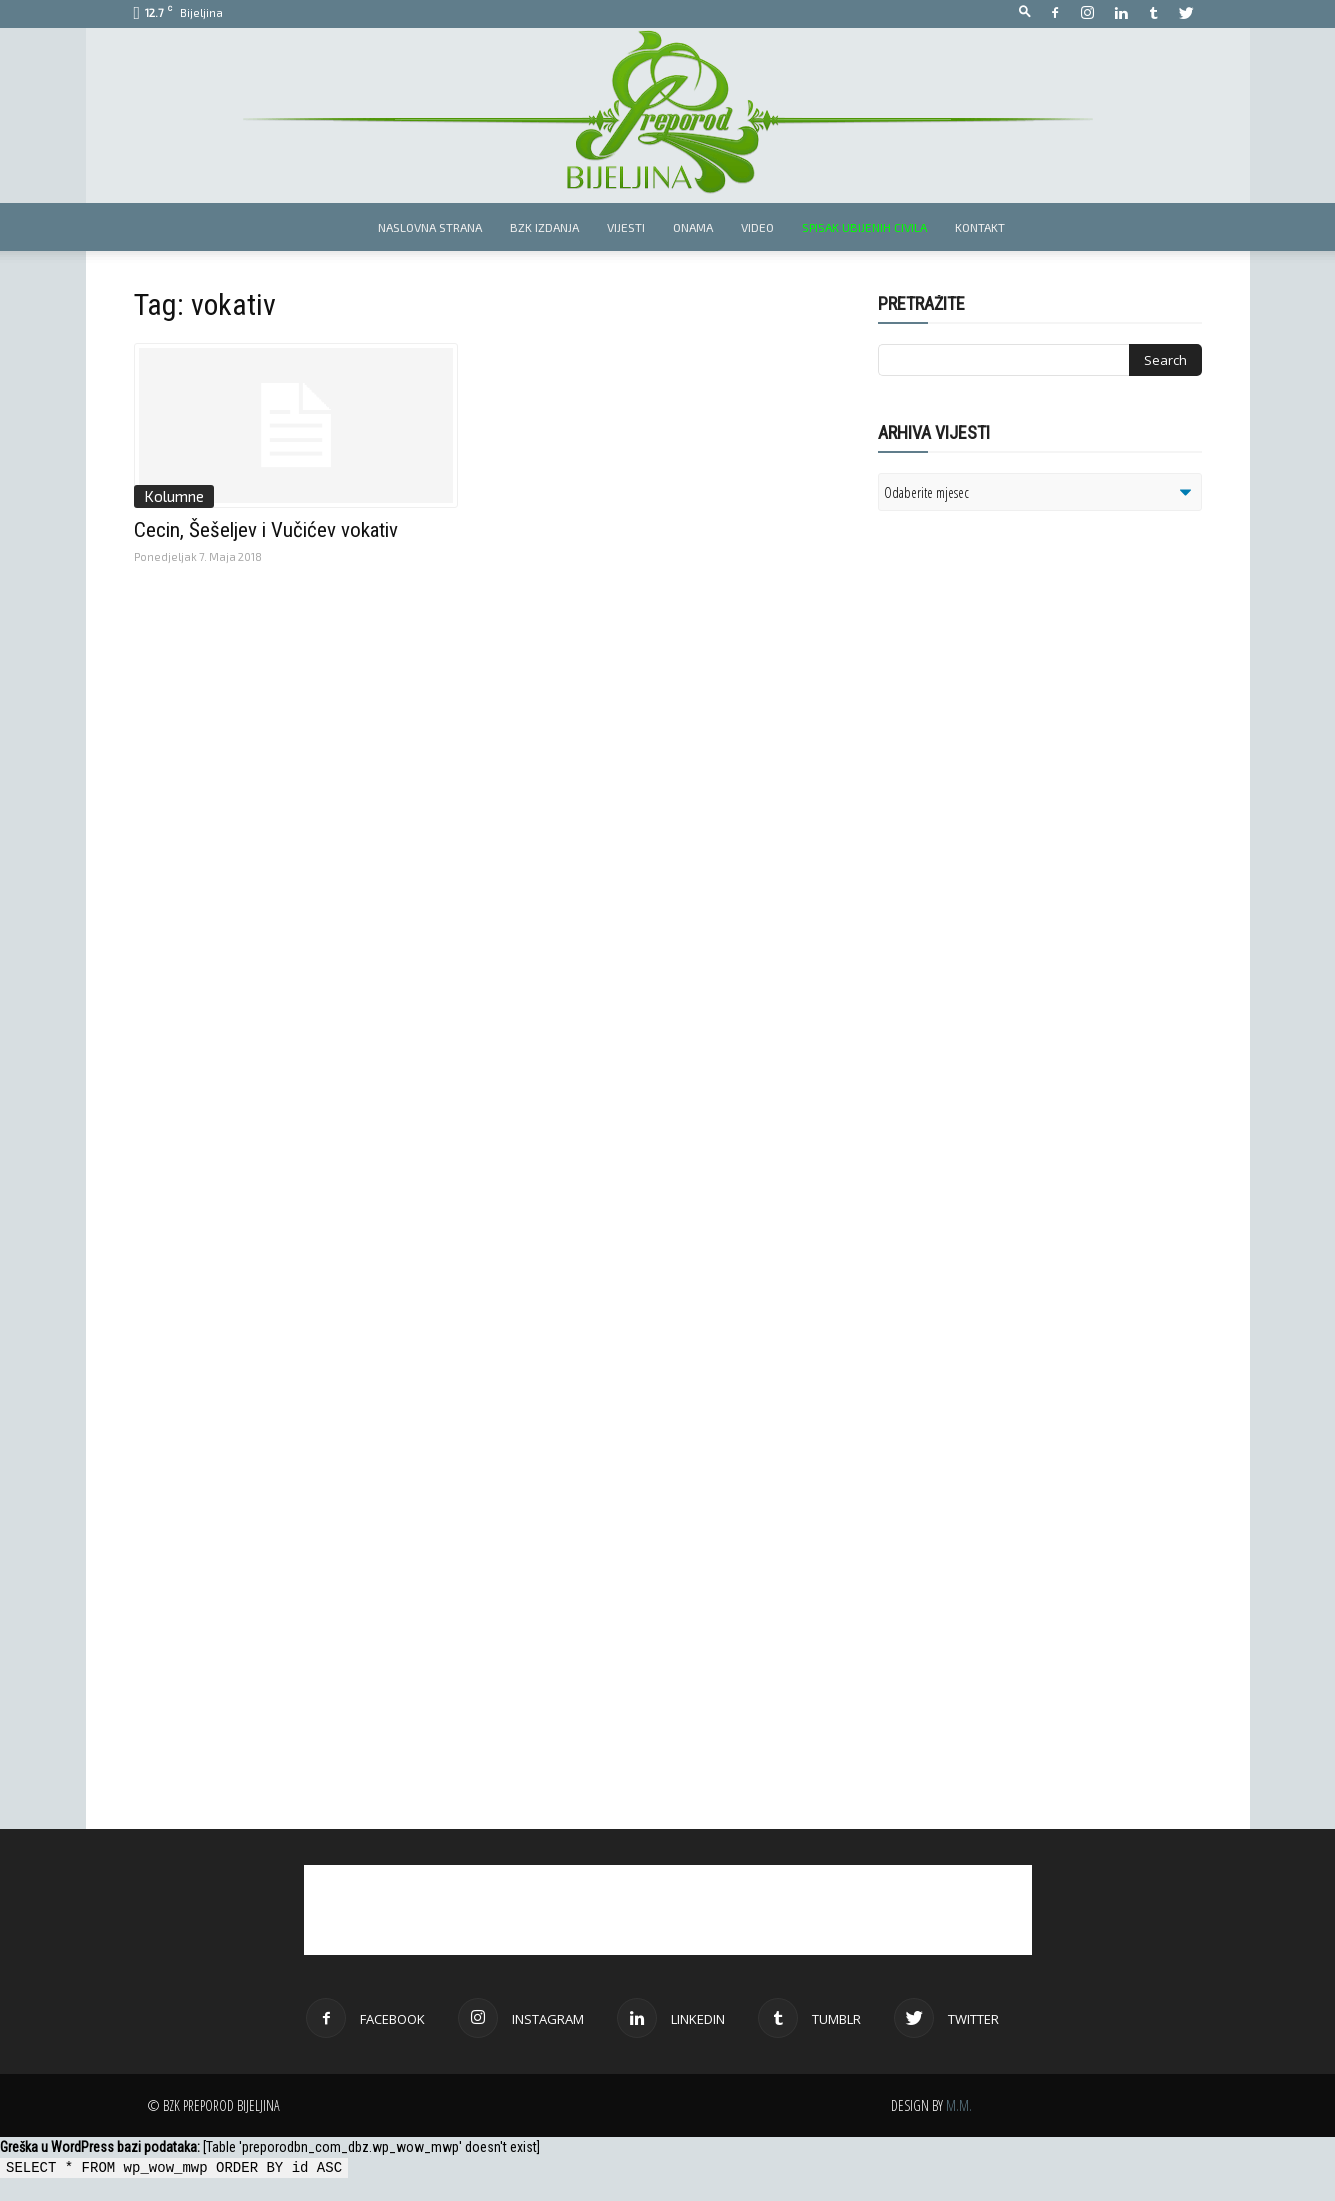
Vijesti (626, 227)
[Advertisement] (1033, 784)
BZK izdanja (544, 227)
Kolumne (174, 496)
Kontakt (980, 227)
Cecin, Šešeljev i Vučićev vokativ (266, 530)
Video (757, 227)
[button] (1025, 12)
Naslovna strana (430, 227)
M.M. (959, 2105)
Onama (693, 227)
